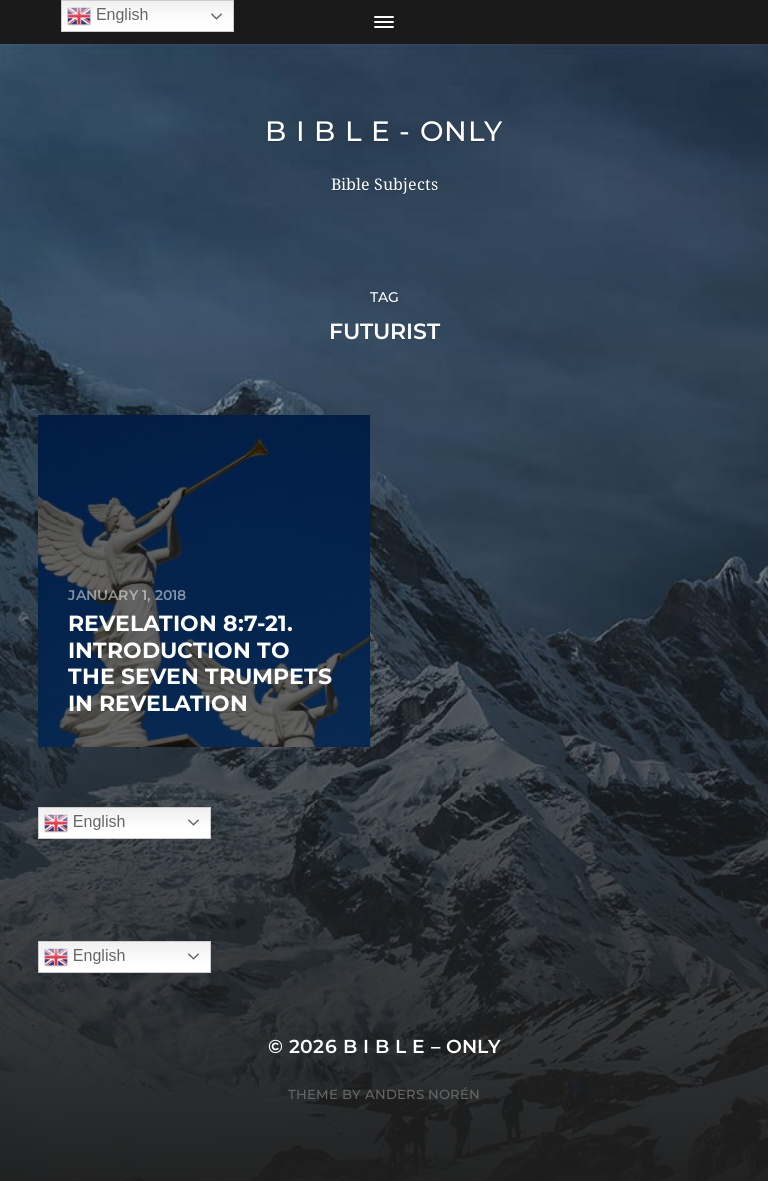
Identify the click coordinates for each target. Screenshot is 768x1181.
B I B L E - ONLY (383, 131)
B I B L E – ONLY (422, 1046)
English (84, 823)
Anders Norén (422, 1094)
